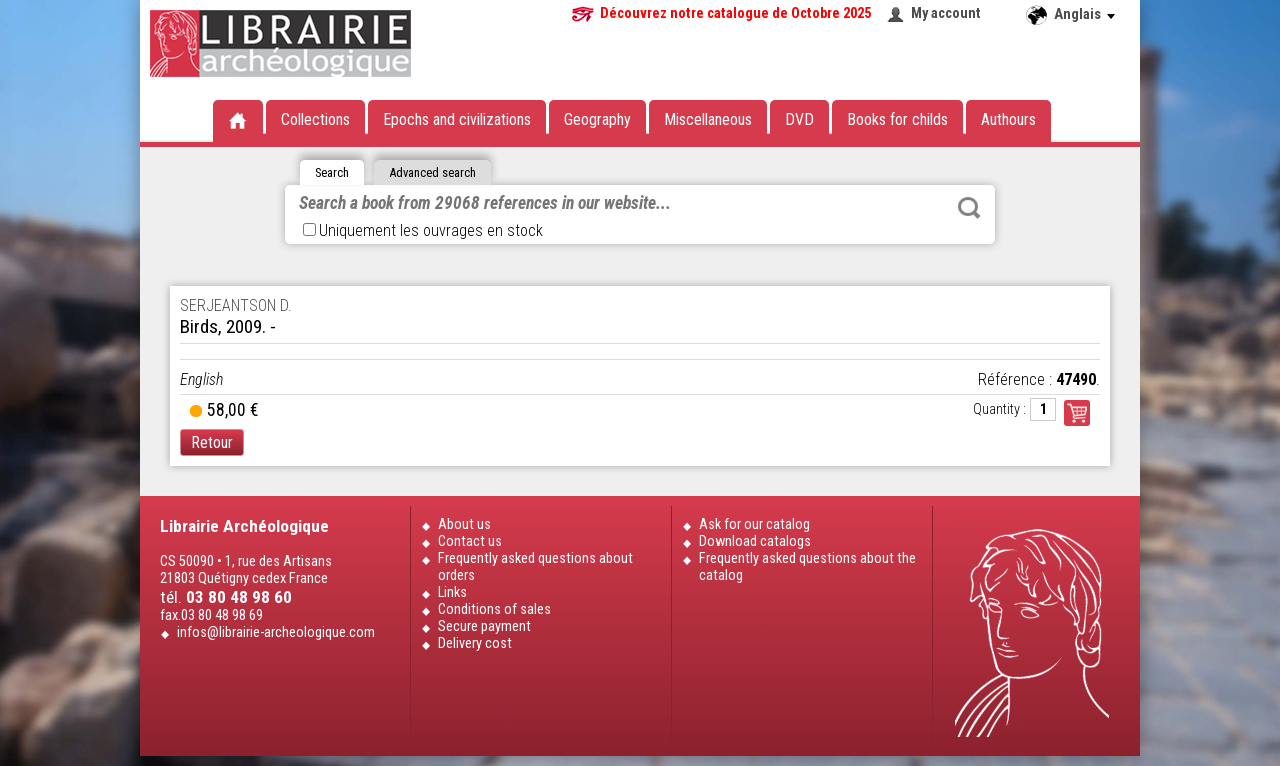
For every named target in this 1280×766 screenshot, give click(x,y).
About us (464, 524)
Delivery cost (475, 643)
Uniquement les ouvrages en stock (423, 230)
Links (452, 592)
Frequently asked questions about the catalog (807, 567)
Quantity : (999, 409)
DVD (799, 119)
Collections (315, 119)
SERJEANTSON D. (236, 305)
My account (946, 13)
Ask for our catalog (754, 524)
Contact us (470, 541)
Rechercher (969, 208)
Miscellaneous (708, 119)
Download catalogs (755, 541)
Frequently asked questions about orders (535, 567)
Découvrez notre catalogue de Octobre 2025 (735, 13)
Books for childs (897, 119)
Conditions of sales (494, 609)
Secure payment (484, 626)
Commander (1077, 413)
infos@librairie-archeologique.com (276, 632)
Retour (212, 442)
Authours (1008, 119)
